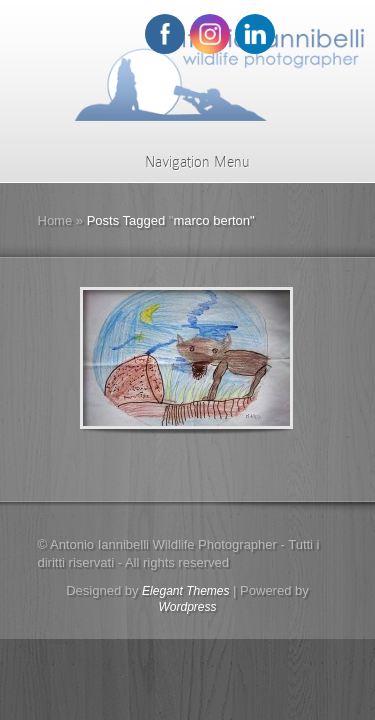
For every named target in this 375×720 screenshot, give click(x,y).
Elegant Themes (185, 591)
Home (55, 220)
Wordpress (187, 607)
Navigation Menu (184, 162)
